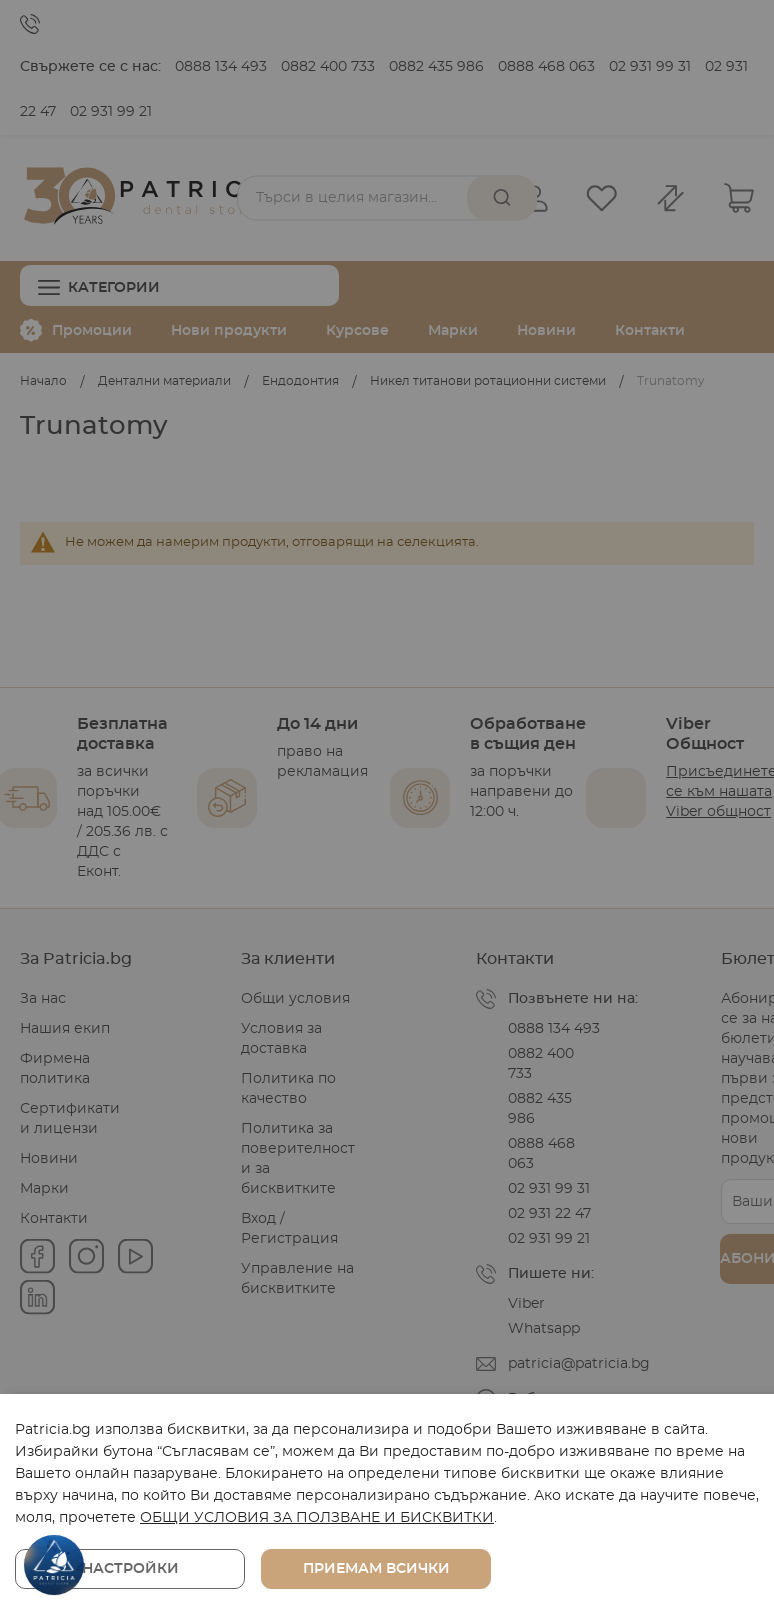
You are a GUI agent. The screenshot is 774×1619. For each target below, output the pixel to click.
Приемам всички (376, 1569)
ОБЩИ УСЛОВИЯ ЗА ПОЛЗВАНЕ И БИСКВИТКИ (317, 1518)
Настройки (130, 1569)
